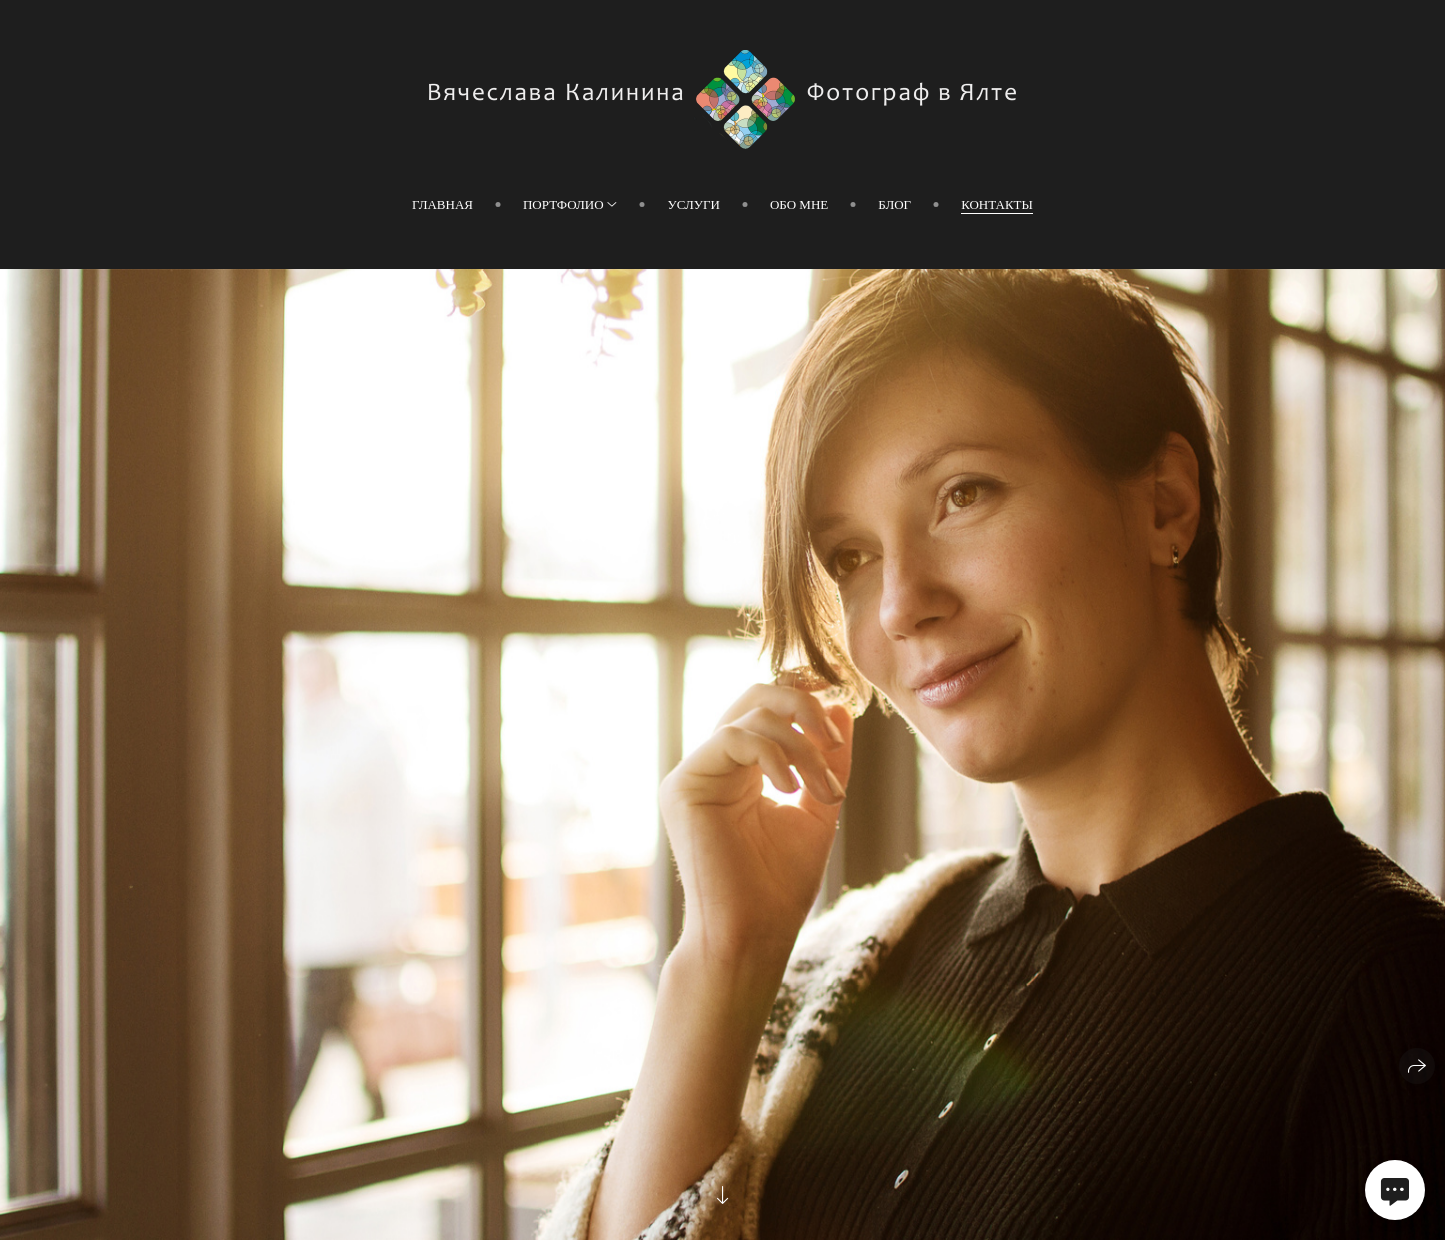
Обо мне (799, 204)
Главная (442, 204)
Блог (894, 204)
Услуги (693, 204)
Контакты (997, 204)
